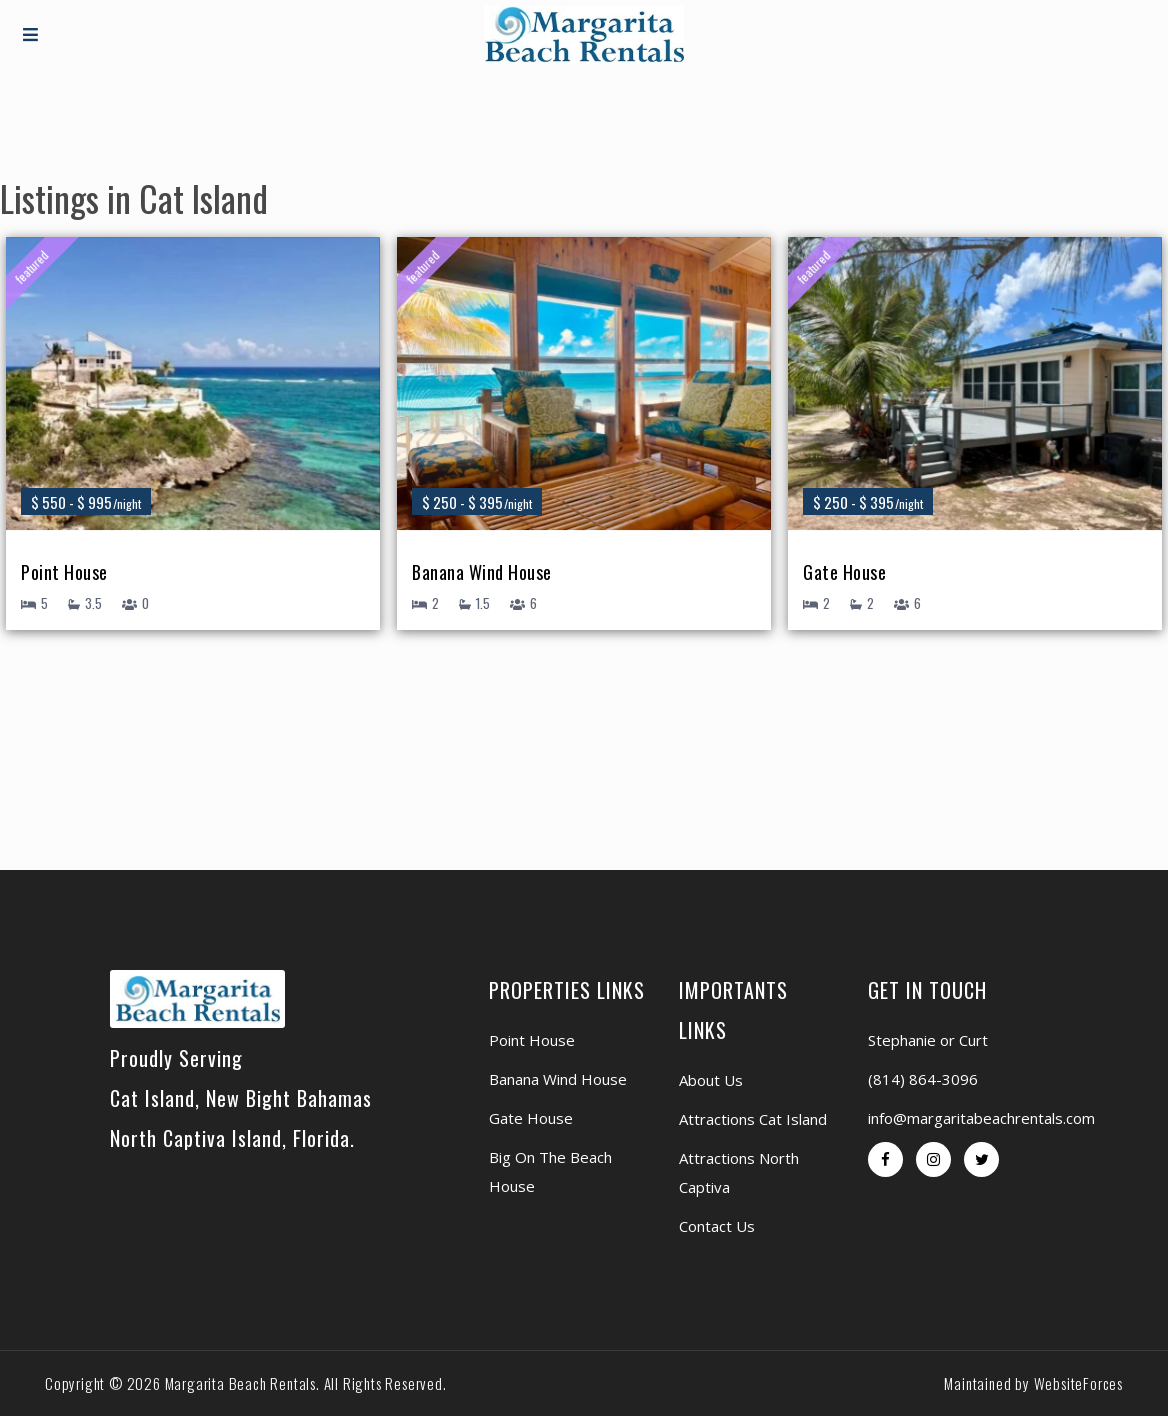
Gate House (844, 573)
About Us (711, 1080)
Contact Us (717, 1226)
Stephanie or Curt (928, 1040)
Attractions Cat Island (753, 1119)
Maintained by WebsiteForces (1033, 1383)
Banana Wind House (482, 573)
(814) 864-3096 (923, 1079)
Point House (64, 573)
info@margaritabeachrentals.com (981, 1118)
